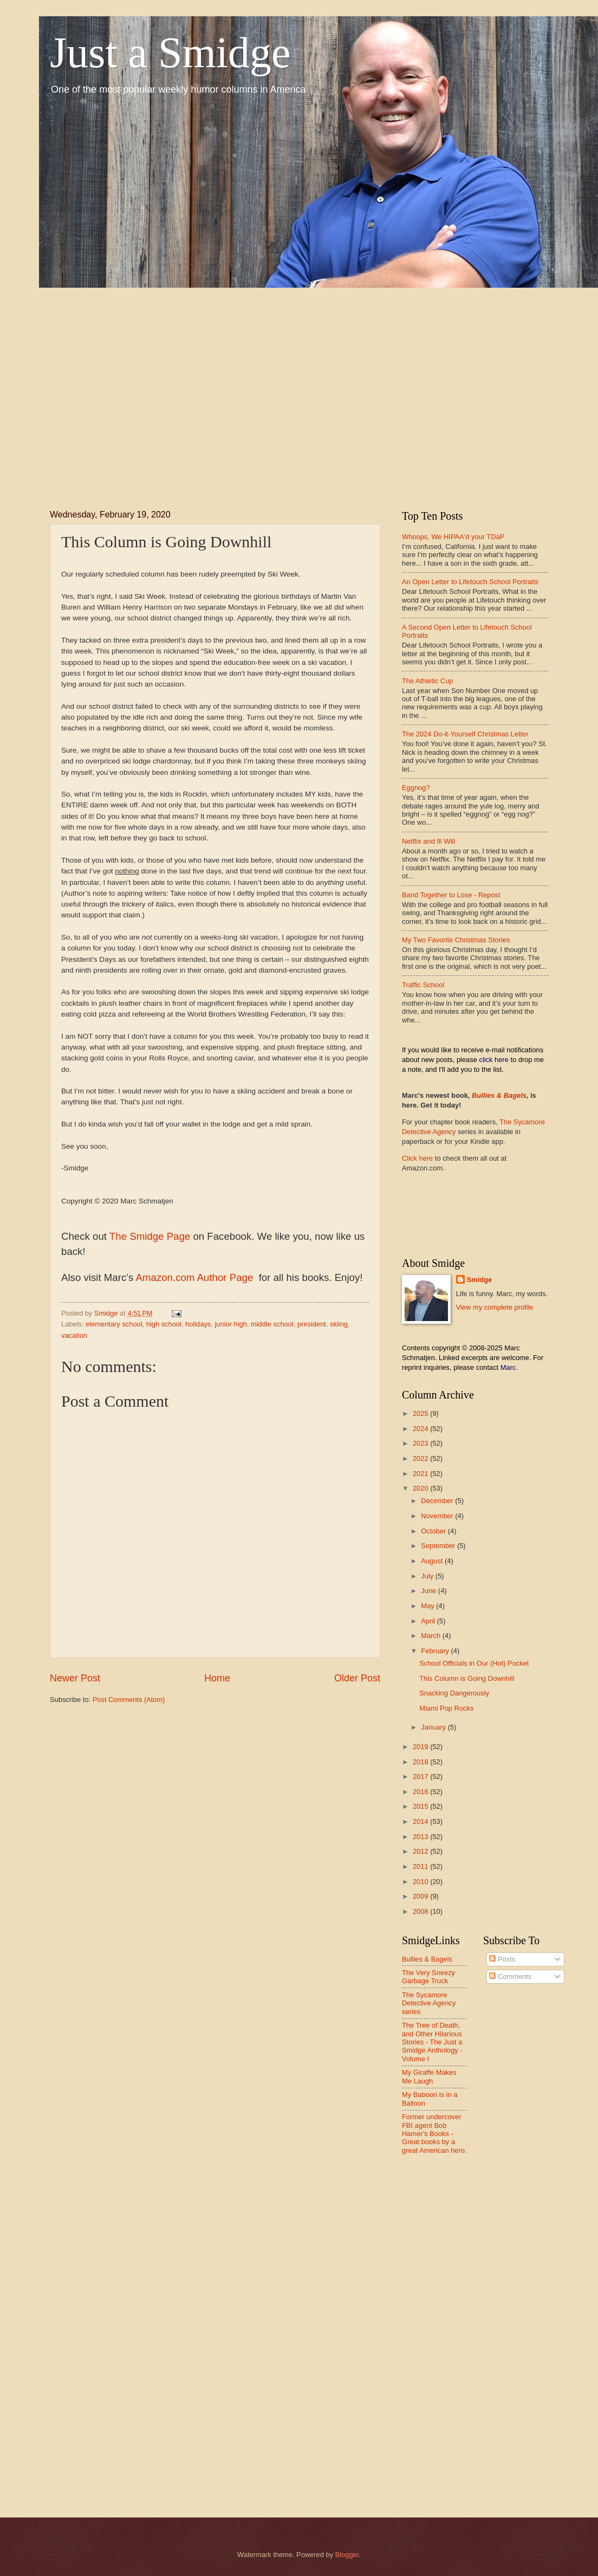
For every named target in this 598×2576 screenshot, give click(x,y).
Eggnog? (416, 788)
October (434, 1531)
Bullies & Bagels (499, 1095)
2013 (421, 1837)
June (429, 1591)
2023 (421, 1443)
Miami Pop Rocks (446, 1708)
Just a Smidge (170, 52)
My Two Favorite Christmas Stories (456, 940)
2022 (421, 1458)
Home (217, 1678)
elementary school (114, 1324)
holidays (198, 1324)
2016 (421, 1792)
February (436, 1651)
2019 (421, 1747)
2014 (421, 1821)
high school (163, 1324)
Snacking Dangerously (454, 1693)
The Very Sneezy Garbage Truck (428, 1977)
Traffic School (423, 985)
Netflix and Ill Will (428, 841)
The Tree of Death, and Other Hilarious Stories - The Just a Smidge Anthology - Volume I (432, 2042)
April (429, 1621)
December (438, 1501)
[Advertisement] (132, 389)
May (428, 1606)
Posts (502, 1959)
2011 (421, 1866)
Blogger (347, 2555)
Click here (417, 1158)
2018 (421, 1762)
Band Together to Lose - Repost (451, 895)
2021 (421, 1474)
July (428, 1576)
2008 (421, 1911)
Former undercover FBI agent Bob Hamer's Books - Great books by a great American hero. (434, 2133)
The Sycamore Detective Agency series (429, 2003)
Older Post (357, 1678)
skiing (339, 1324)
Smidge (479, 1280)
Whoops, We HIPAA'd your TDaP (453, 537)
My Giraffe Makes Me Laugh (429, 2076)
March (431, 1636)
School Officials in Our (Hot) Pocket (474, 1663)
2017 (421, 1776)
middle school (272, 1324)
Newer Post (75, 1678)
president (311, 1324)
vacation (74, 1335)
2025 (421, 1413)
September (439, 1546)
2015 (421, 1806)
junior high (230, 1324)
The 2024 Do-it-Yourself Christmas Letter (465, 734)
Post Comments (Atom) (129, 1699)
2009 (421, 1896)
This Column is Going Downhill (466, 1678)
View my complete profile (495, 1307)
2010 (421, 1882)
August (433, 1561)
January (434, 1727)
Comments (510, 1976)
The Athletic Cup (427, 681)
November (438, 1516)
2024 (421, 1429)
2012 (421, 1851)
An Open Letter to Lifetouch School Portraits (470, 582)
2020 (421, 1488)
